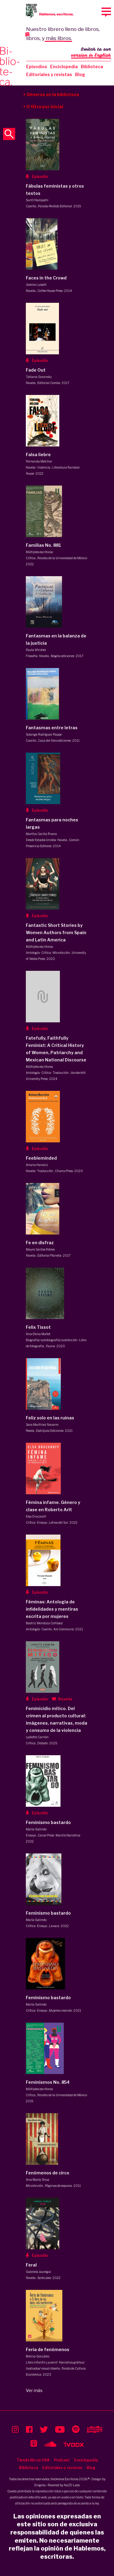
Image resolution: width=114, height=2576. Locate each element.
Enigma (40, 2485)
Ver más (34, 2390)
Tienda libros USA (33, 2460)
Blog (80, 74)
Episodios (36, 66)
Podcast (62, 2460)
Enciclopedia (64, 66)
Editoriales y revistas (49, 74)
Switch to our (91, 53)
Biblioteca (92, 66)
